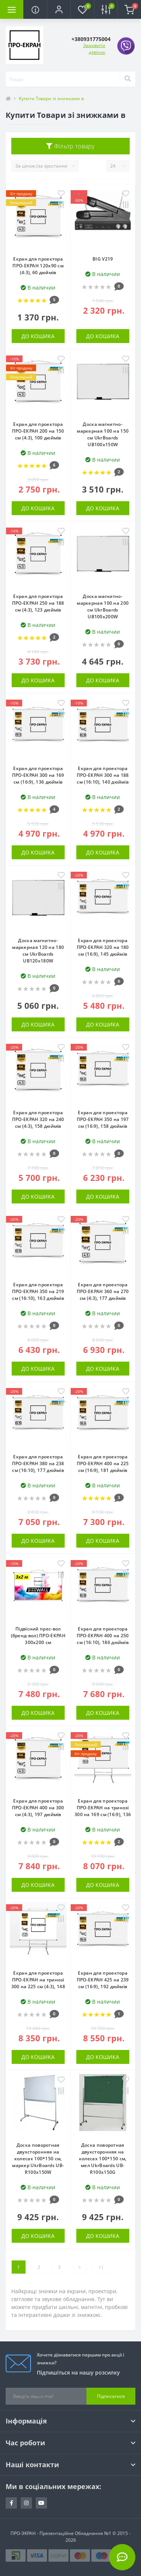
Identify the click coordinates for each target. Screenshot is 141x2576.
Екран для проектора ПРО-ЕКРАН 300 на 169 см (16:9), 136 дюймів (38, 775)
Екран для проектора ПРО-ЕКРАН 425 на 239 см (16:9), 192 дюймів (103, 1980)
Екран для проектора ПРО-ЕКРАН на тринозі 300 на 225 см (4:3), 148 (38, 1980)
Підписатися (111, 2396)
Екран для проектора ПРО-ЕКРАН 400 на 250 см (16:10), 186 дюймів (103, 1636)
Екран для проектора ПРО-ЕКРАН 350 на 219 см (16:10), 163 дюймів (38, 1291)
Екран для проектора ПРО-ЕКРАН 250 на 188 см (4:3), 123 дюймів (38, 603)
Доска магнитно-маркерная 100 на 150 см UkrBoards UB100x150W (103, 434)
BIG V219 (102, 259)
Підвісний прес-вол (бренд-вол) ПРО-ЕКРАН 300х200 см (38, 1636)
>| (101, 2267)
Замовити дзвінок (94, 48)
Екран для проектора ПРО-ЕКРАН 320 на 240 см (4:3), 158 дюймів (38, 1119)
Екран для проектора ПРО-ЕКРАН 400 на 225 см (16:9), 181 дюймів (103, 1463)
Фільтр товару (70, 146)
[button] (58, 9)
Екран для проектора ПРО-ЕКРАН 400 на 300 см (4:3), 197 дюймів (38, 1808)
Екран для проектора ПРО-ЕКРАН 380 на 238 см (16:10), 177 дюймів (38, 1463)
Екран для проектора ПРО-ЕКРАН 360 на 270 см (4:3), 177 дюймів (103, 1291)
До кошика (38, 336)
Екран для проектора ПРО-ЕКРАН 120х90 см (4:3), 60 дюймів (38, 266)
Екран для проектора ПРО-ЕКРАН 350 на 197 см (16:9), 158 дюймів (103, 1119)
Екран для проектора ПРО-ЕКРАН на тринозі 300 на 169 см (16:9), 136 (102, 1808)
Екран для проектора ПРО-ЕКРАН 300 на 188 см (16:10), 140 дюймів (103, 775)
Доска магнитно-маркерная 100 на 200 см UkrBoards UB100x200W (103, 606)
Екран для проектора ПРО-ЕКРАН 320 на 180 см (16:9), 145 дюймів (103, 947)
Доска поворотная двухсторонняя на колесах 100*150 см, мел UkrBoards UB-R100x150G (103, 2158)
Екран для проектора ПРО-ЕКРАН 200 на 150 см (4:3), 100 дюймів (38, 431)
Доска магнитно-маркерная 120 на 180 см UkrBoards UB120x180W (38, 950)
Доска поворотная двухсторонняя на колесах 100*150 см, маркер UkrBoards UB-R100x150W (38, 2158)
